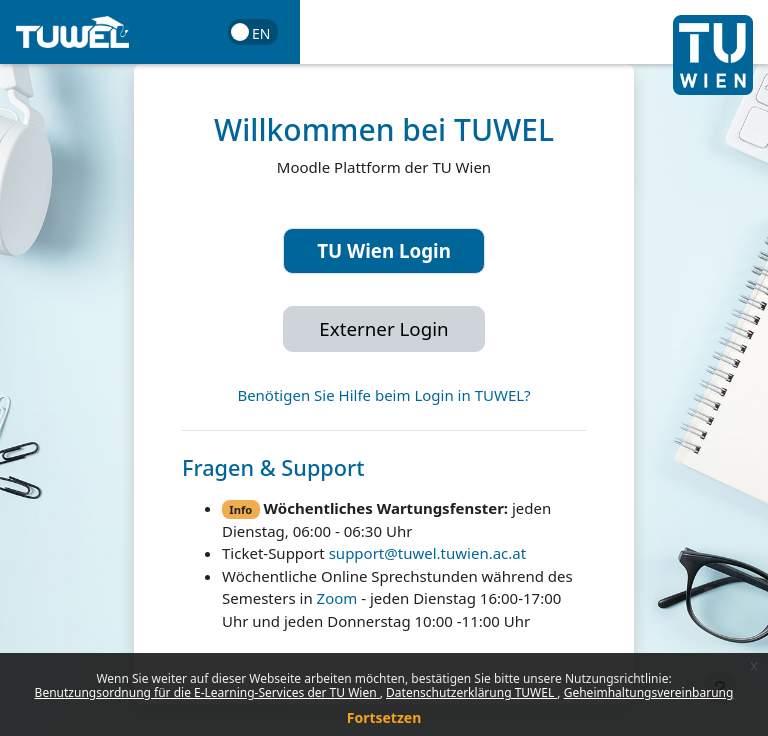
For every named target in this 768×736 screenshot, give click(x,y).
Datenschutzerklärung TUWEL (471, 692)
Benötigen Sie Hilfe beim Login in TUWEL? (383, 395)
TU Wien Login (384, 250)
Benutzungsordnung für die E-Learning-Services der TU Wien (207, 692)
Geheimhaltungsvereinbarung (649, 692)
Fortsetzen (384, 717)
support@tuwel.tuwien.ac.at (427, 553)
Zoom (337, 598)
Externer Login (383, 328)
